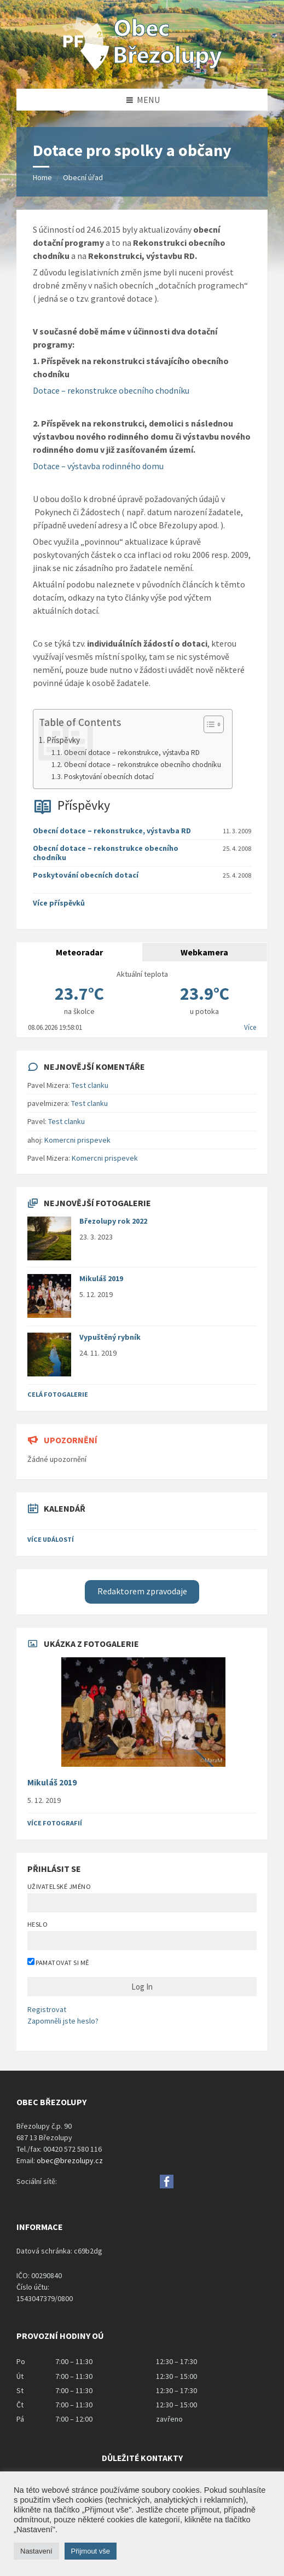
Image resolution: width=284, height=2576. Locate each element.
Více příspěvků (59, 903)
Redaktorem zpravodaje (142, 1591)
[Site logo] (142, 67)
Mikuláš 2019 (101, 1278)
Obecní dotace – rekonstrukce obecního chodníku (142, 764)
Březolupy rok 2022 (113, 1221)
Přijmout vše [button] (91, 2551)
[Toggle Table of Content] (208, 724)
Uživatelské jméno (59, 1886)
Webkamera (204, 952)
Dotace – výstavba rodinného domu (98, 465)
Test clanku (90, 1085)
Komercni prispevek (77, 1140)
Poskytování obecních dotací (109, 776)
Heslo (37, 1924)
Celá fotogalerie (57, 1394)
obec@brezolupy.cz (70, 2160)
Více (250, 1027)
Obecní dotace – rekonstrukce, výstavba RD (132, 752)
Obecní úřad (83, 177)
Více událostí (50, 1539)
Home (42, 177)
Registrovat (46, 2009)
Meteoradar (79, 952)
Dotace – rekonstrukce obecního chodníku (111, 390)
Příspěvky (83, 805)
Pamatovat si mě (58, 1962)
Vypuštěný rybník (110, 1337)
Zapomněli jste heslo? (62, 2021)
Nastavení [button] (36, 2551)
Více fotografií (54, 1823)
